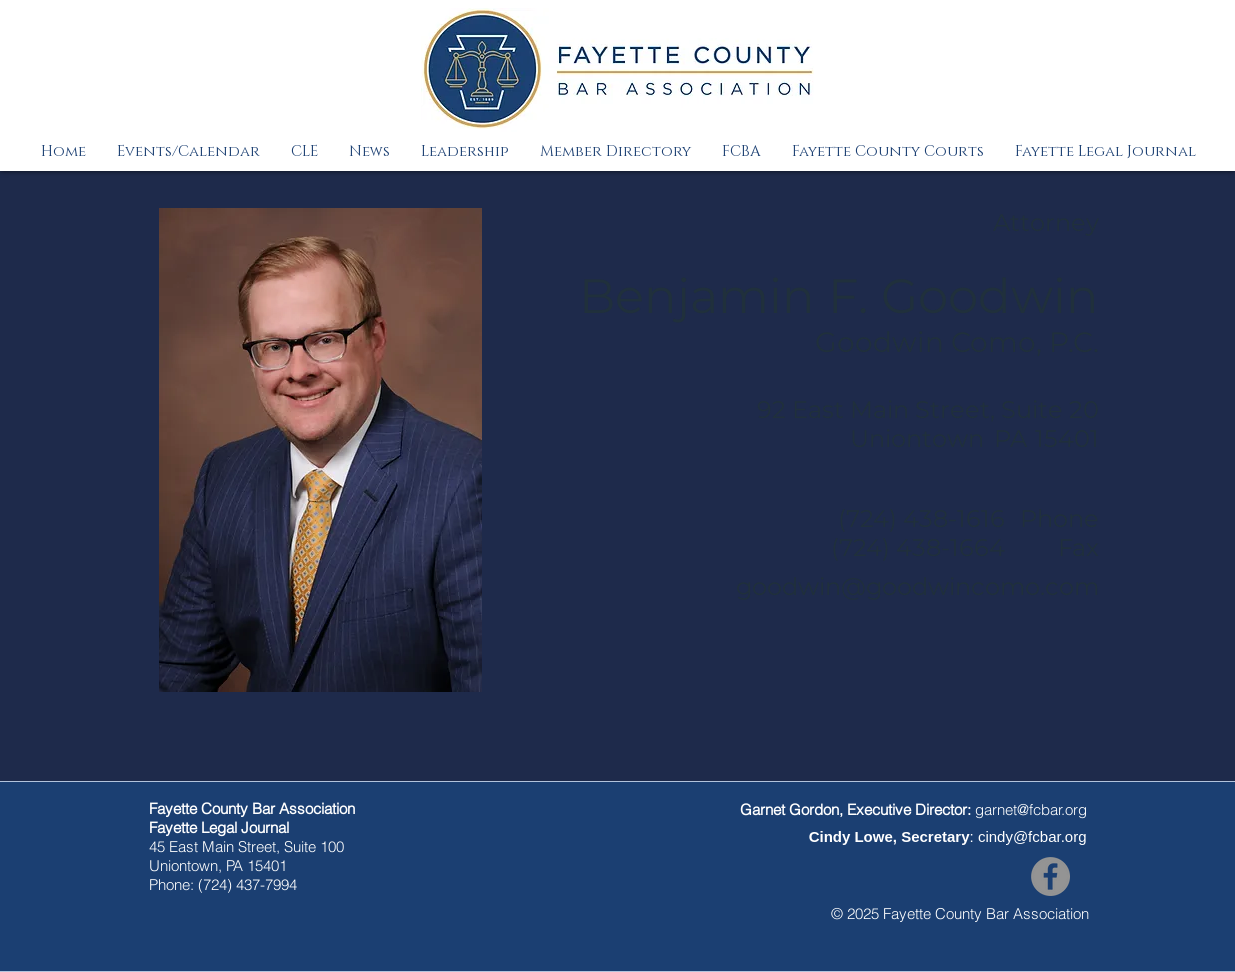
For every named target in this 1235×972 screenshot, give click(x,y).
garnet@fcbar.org (1031, 809)
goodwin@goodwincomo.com (917, 586)
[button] (188, 151)
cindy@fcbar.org (1032, 836)
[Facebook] (1050, 876)
